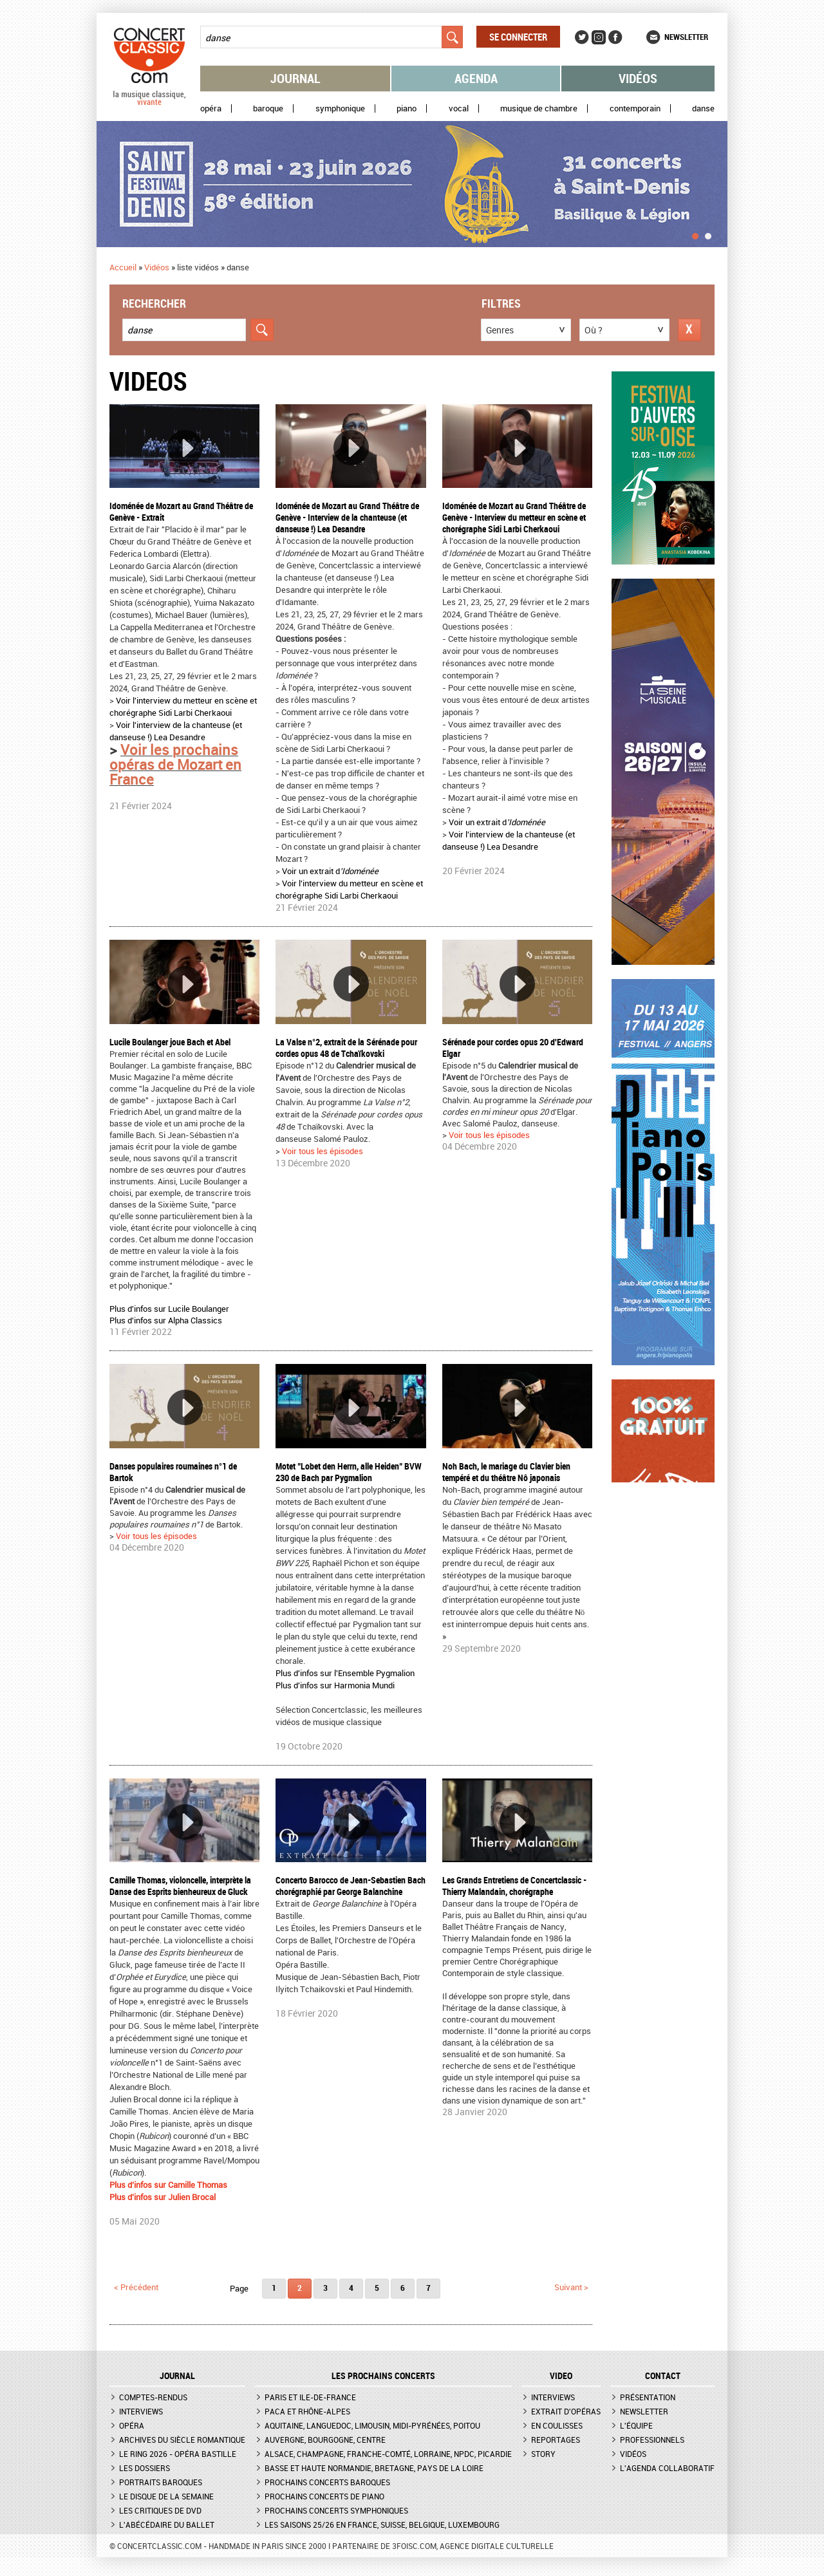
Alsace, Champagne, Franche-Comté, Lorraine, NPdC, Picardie (388, 2454)
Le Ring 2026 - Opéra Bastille (177, 2454)
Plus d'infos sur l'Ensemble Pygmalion (345, 1673)
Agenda (476, 78)
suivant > (571, 2287)
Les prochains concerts (383, 2375)
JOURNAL (177, 2375)
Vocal (459, 108)
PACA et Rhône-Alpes (307, 2411)
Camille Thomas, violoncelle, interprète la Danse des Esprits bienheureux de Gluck (180, 1886)
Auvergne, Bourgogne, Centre (325, 2439)
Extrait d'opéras (566, 2411)
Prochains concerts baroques (327, 2482)
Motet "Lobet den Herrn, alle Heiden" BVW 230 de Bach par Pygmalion (349, 1472)
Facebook (615, 37)
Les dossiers (144, 2468)
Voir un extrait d (330, 871)
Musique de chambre (538, 108)
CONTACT (662, 2375)
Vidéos (638, 78)
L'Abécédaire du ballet (166, 2524)
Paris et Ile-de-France (310, 2397)
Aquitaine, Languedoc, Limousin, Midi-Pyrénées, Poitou (372, 2425)
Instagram (599, 37)
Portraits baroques (160, 2482)
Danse (703, 108)
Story (543, 2454)
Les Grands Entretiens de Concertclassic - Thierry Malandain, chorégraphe (514, 1886)
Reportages (555, 2439)
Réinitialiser (689, 330)
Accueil (122, 267)
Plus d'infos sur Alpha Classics (165, 1320)
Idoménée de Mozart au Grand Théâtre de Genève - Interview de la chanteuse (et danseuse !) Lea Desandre (347, 517)
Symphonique (340, 108)
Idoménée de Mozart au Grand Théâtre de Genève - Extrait (181, 511)
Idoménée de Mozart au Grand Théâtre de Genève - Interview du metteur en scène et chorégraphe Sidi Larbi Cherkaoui (514, 517)
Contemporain (635, 108)
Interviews (141, 2411)
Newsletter (686, 36)
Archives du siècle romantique (182, 2439)
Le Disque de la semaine (166, 2496)
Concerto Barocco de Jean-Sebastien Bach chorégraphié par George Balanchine (351, 1886)
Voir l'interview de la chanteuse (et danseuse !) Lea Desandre (175, 731)
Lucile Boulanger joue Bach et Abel (169, 1042)
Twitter (582, 37)
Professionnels (652, 2439)
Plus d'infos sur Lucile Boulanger (169, 1308)
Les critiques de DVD (160, 2510)
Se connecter (518, 36)
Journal (295, 78)
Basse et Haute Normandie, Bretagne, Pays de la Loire (374, 2468)
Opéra (210, 108)
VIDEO (561, 2375)
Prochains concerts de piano (324, 2496)
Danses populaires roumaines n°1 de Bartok (173, 1472)
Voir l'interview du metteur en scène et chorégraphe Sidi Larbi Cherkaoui (183, 706)
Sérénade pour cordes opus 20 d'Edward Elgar (512, 1047)
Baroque (268, 108)
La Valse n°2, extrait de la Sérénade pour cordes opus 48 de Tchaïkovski (346, 1047)
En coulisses (557, 2425)
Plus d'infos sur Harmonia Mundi (335, 1685)
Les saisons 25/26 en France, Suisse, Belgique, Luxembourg (382, 2524)
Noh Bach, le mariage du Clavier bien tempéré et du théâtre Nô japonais (506, 1472)
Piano (407, 108)
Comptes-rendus (153, 2397)
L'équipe (636, 2425)
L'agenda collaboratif (667, 2468)
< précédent (136, 2287)
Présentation (647, 2397)
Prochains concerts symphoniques (336, 2510)
